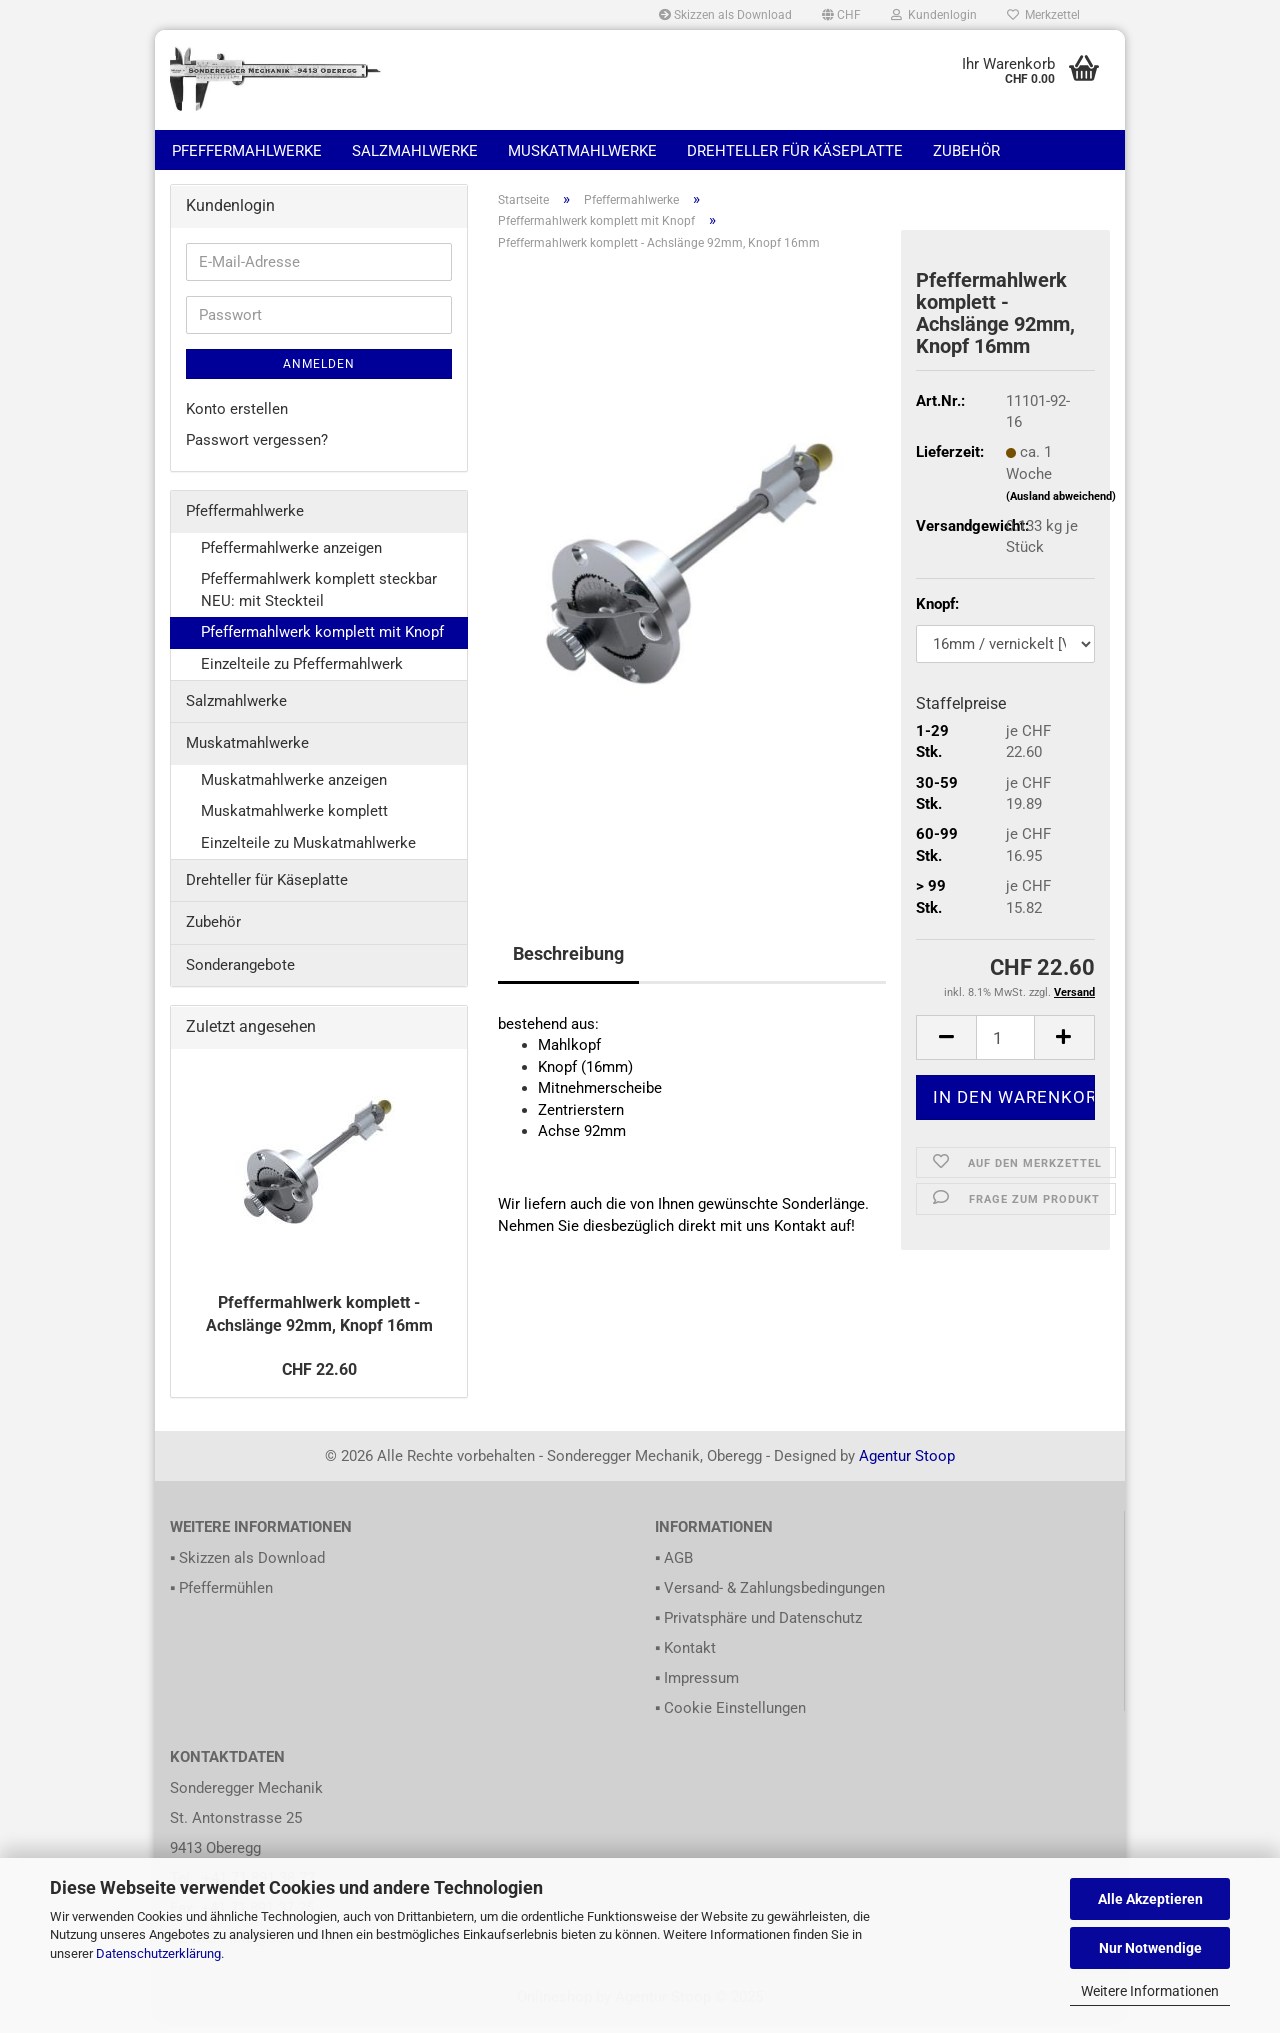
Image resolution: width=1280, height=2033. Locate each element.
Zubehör (966, 151)
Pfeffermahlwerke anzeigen (291, 559)
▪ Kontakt (685, 1660)
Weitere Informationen (1150, 1991)
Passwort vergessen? (257, 451)
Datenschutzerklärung (158, 1953)
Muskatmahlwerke (582, 151)
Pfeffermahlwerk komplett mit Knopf (322, 643)
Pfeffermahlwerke (247, 151)
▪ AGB (674, 1570)
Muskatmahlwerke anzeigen (294, 791)
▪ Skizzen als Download (247, 1570)
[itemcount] (1005, 1049)
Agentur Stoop (907, 1467)
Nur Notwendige (1150, 1948)
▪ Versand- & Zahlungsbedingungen (770, 1600)
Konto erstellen (237, 420)
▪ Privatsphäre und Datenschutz (758, 1630)
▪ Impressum (697, 1690)
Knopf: (937, 615)
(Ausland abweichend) (1061, 507)
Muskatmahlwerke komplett (294, 822)
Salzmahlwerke (415, 151)
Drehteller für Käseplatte (795, 151)
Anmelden (319, 375)
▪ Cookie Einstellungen (730, 1720)
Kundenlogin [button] (934, 15)
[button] (841, 15)
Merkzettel (1043, 15)
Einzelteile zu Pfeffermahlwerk (302, 675)
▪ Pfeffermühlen (221, 1600)
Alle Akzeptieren (1150, 1899)
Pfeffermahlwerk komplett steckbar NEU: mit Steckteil (319, 601)
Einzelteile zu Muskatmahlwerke (308, 854)
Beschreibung (568, 964)
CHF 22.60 (319, 1380)
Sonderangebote (240, 976)
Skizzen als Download (725, 15)
